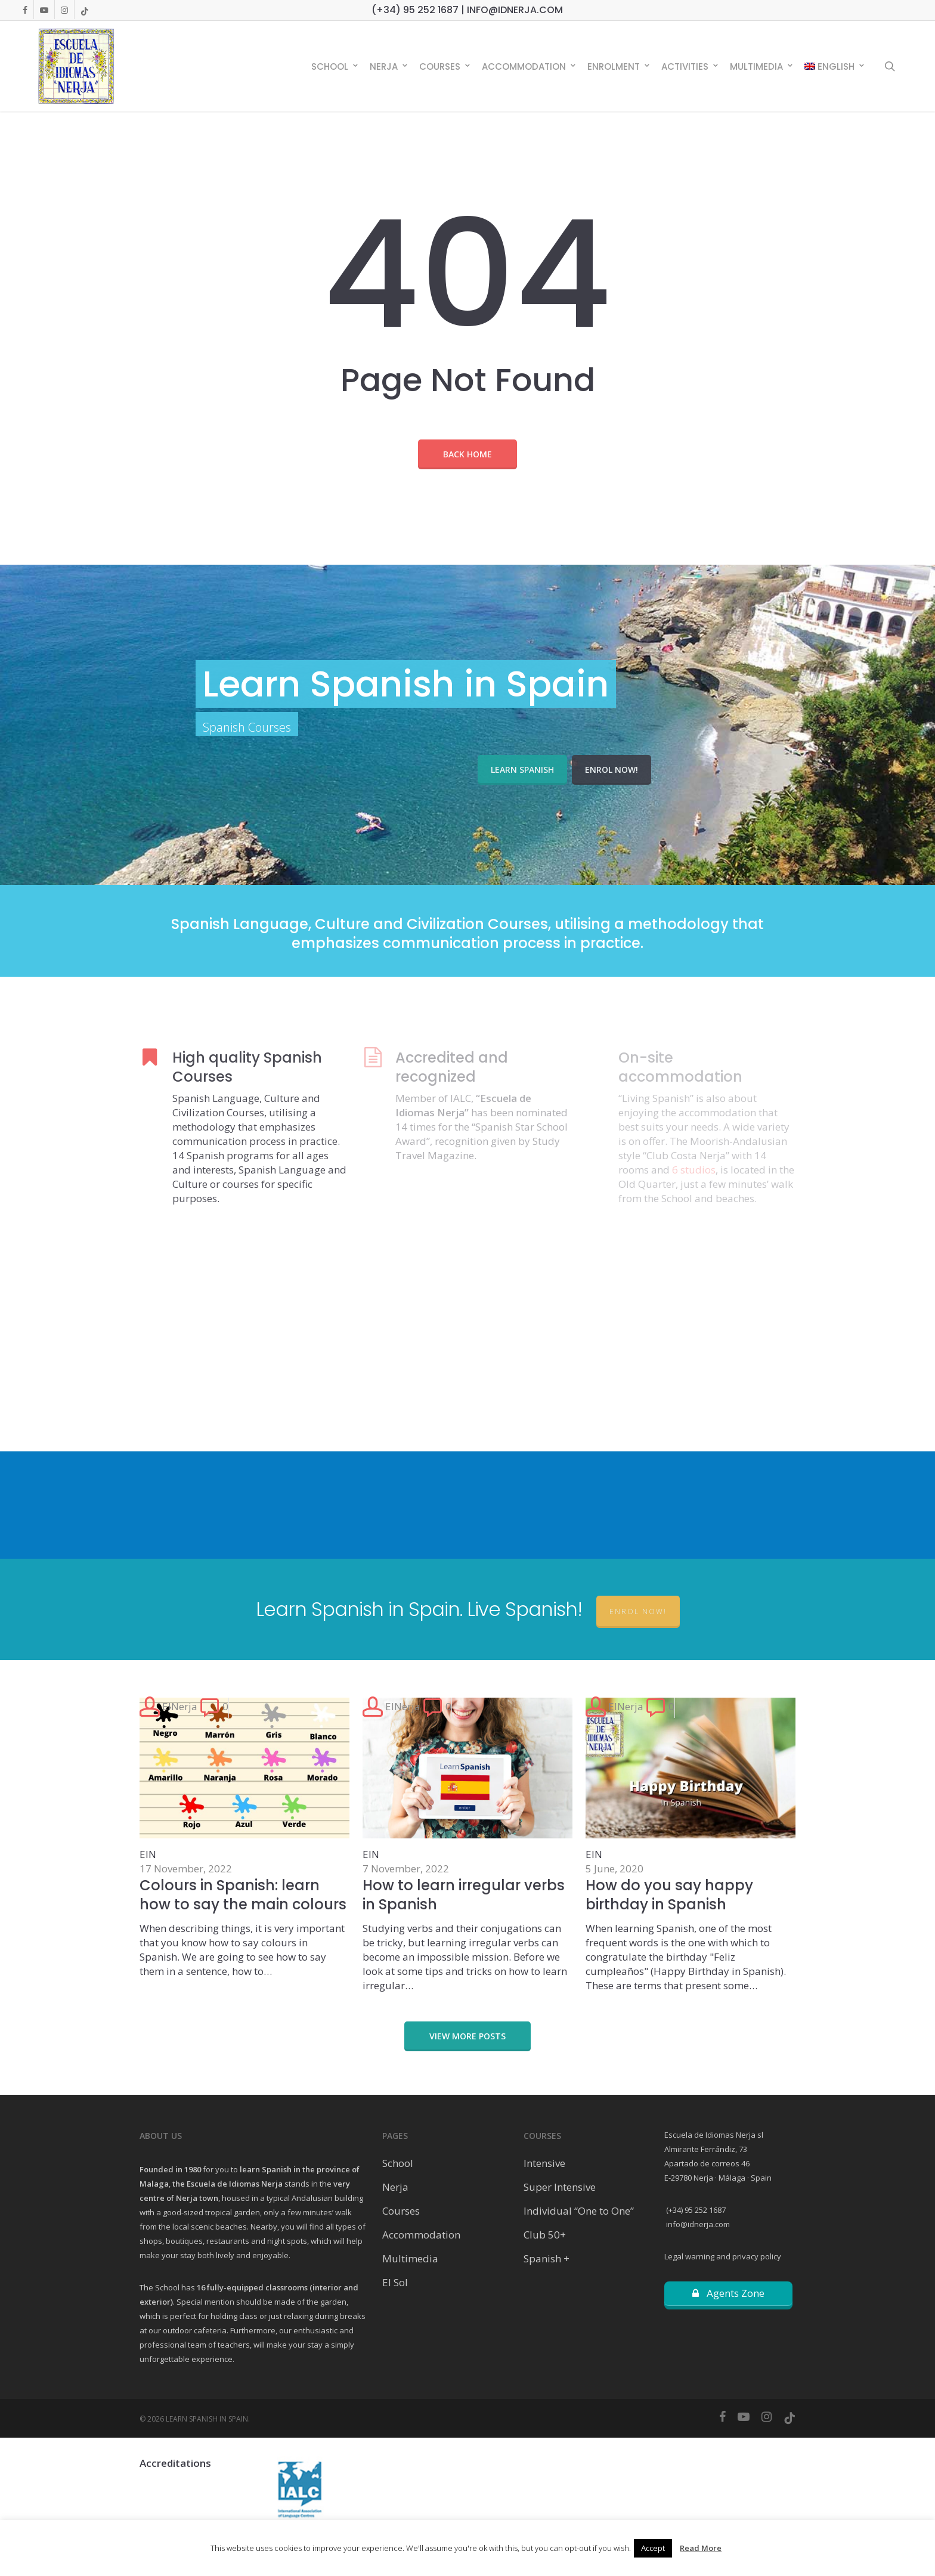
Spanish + (546, 2258)
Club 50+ (545, 2234)
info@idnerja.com (697, 2224)
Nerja (395, 2187)
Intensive (544, 2163)
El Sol (395, 2282)
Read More (701, 2548)
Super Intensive (560, 2187)
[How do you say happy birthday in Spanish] (690, 1845)
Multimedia (410, 2258)
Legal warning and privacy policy (722, 2256)
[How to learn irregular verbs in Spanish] (467, 1845)
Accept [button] (653, 2548)
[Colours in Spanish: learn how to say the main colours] (244, 1838)
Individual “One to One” (579, 2211)
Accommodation (421, 2234)
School (397, 2163)
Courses (401, 2211)
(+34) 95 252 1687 (695, 2210)
